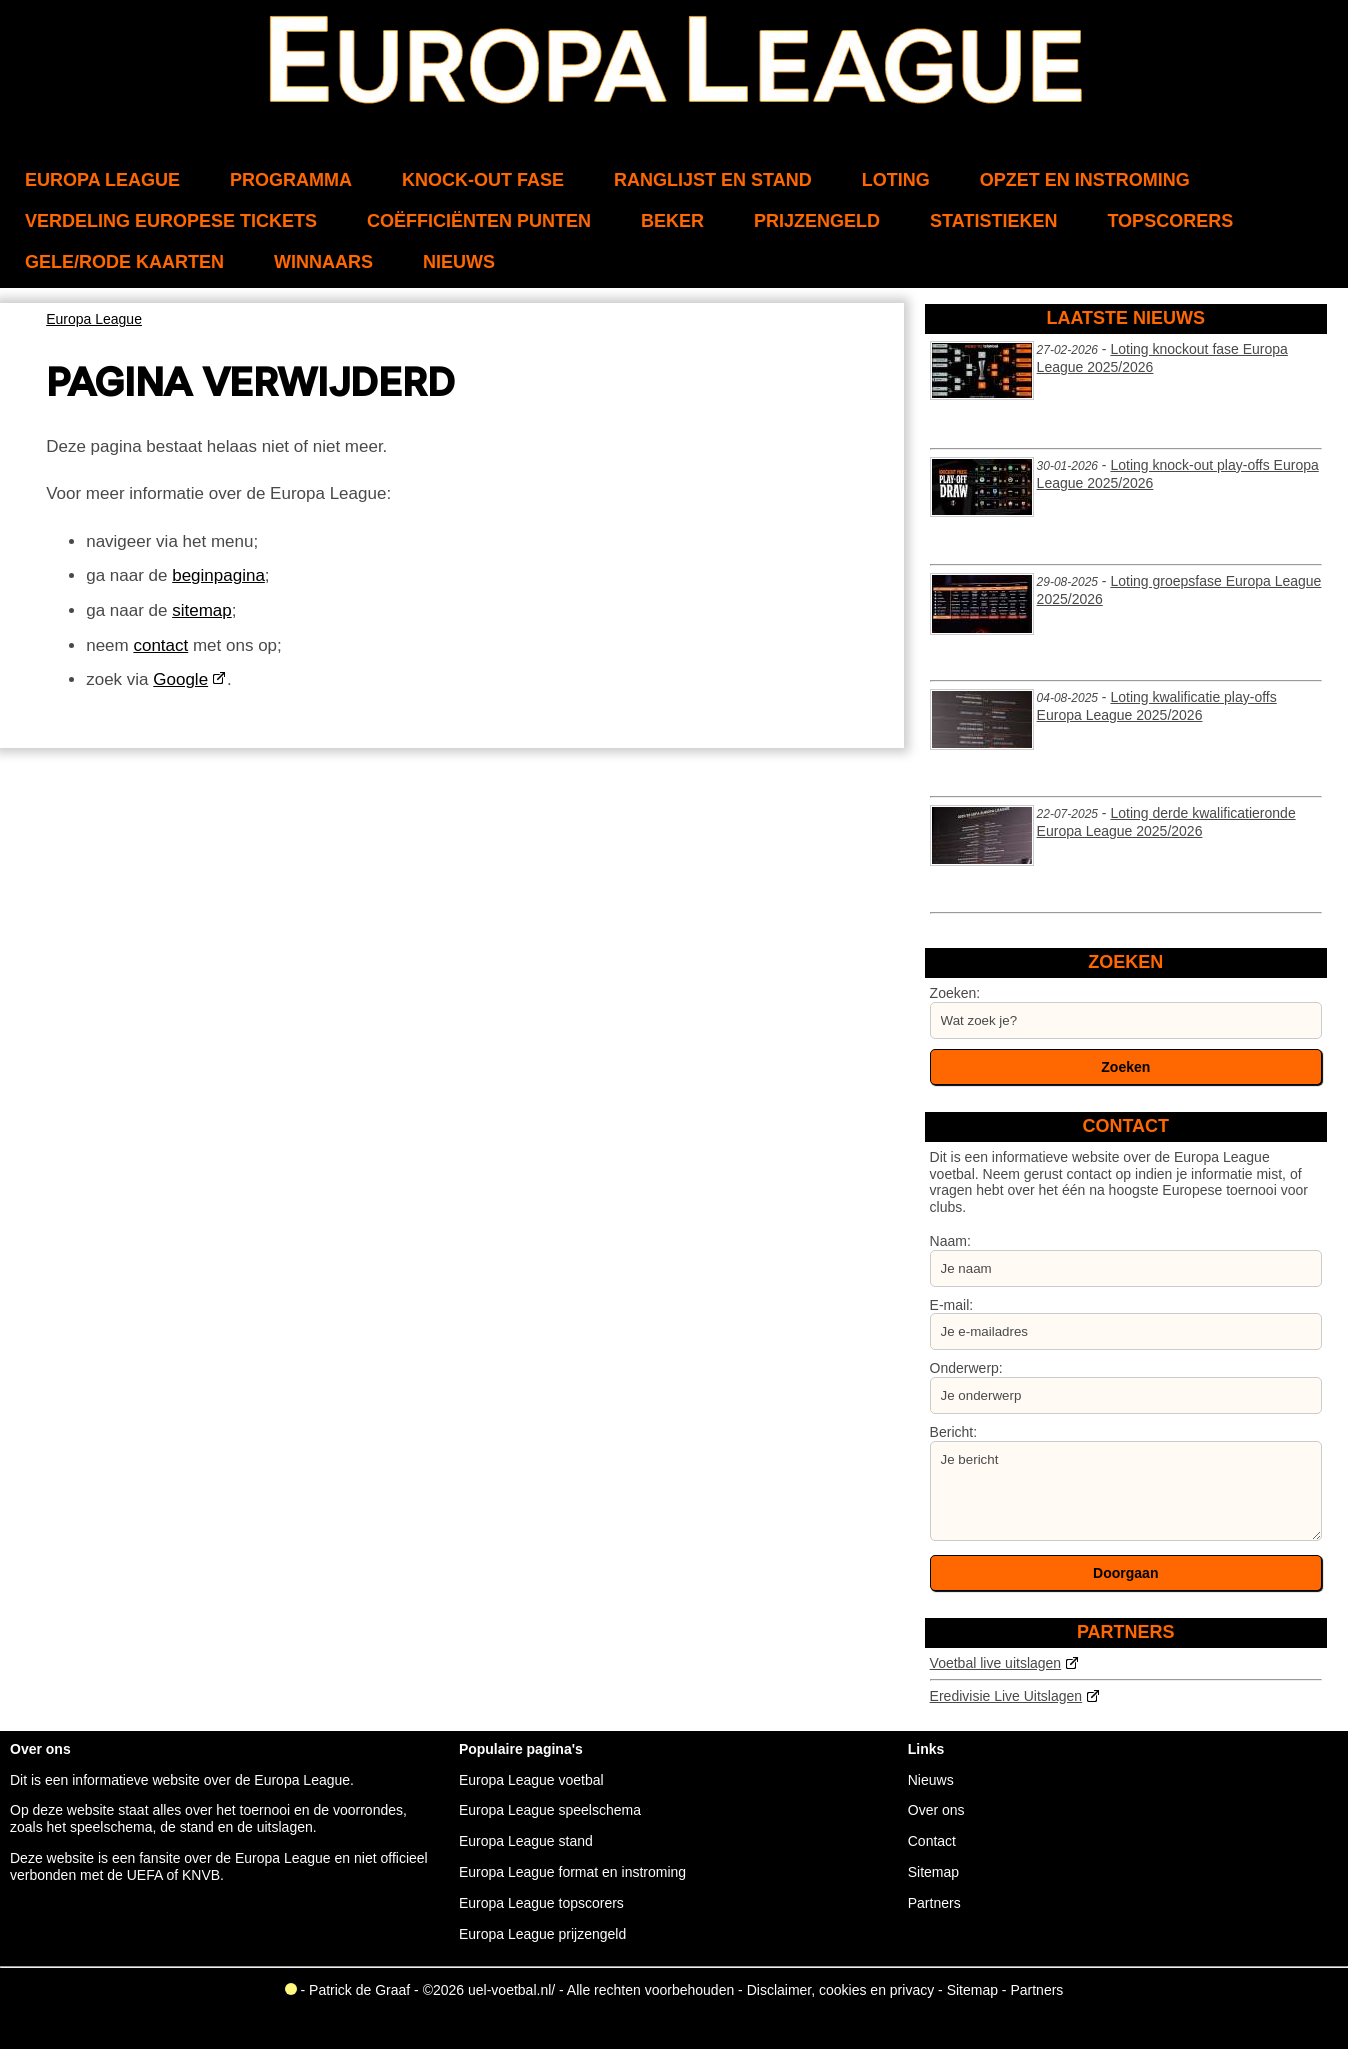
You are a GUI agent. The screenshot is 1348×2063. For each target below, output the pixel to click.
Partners (934, 1903)
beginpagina (218, 575)
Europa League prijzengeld (542, 1934)
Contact (932, 1841)
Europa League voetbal (531, 1780)
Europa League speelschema (550, 1810)
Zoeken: (955, 993)
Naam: (950, 1241)
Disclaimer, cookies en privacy (841, 1990)
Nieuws (931, 1780)
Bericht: (953, 1432)
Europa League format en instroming (572, 1872)
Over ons (936, 1810)
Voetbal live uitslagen (996, 1663)
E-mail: (952, 1305)
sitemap (202, 610)
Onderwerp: (966, 1368)
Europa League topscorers (541, 1903)
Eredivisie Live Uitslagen (1006, 1696)
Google (180, 679)
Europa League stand (526, 1841)
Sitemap (933, 1872)
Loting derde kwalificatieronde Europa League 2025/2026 (1166, 822)
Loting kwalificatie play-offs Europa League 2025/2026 (1157, 706)
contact (160, 645)
